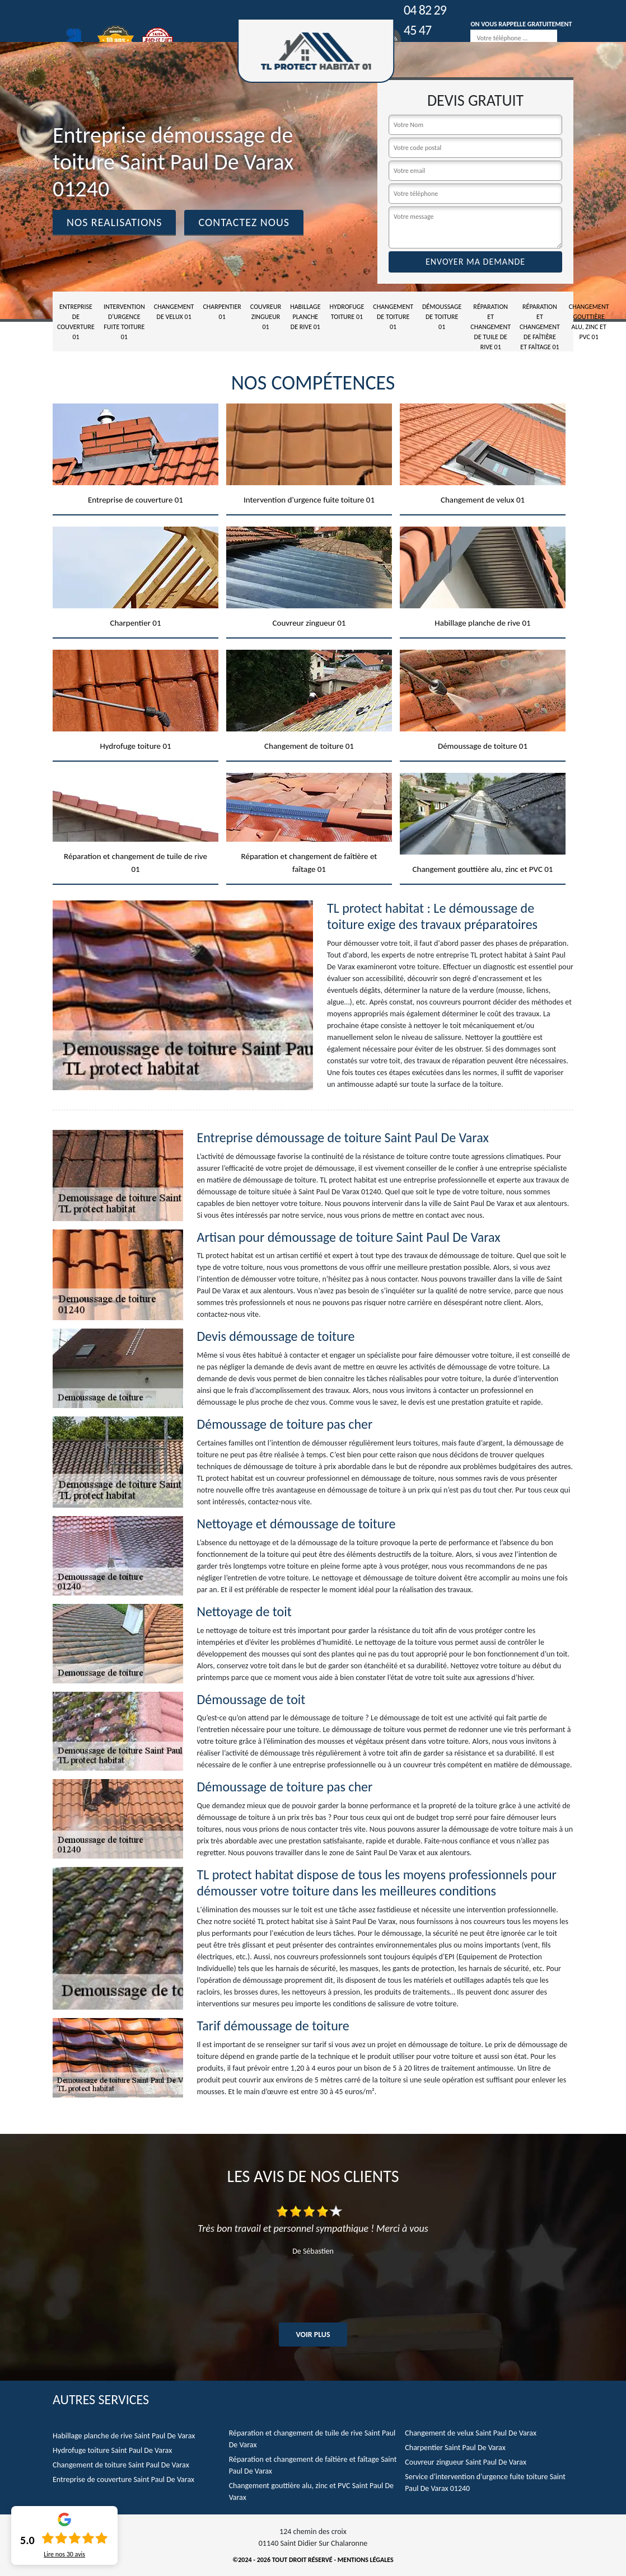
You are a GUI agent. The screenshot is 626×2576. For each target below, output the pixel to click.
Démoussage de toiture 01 (441, 317)
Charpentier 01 (222, 312)
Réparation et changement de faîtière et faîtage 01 (540, 327)
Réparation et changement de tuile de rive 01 (490, 327)
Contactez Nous (243, 222)
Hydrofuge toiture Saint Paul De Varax (112, 2450)
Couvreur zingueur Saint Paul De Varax (465, 2462)
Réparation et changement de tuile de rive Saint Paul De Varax (312, 2439)
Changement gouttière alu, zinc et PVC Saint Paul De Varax (311, 2491)
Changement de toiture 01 (393, 317)
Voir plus (313, 2334)
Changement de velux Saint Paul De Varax (470, 2433)
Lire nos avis (64, 2554)
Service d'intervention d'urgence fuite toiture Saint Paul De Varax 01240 (485, 2482)
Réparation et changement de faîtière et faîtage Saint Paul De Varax (313, 2465)
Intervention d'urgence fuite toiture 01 (124, 322)
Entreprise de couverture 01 (76, 322)
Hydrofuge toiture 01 (347, 312)
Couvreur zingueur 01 (265, 317)
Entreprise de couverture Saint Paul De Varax (123, 2479)
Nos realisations (114, 222)
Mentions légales (366, 2560)
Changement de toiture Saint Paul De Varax (121, 2465)
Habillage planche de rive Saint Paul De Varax (124, 2436)
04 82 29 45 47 (425, 20)
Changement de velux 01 (174, 312)
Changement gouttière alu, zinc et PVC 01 (589, 322)
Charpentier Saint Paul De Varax (455, 2447)
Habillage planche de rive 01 (305, 317)
